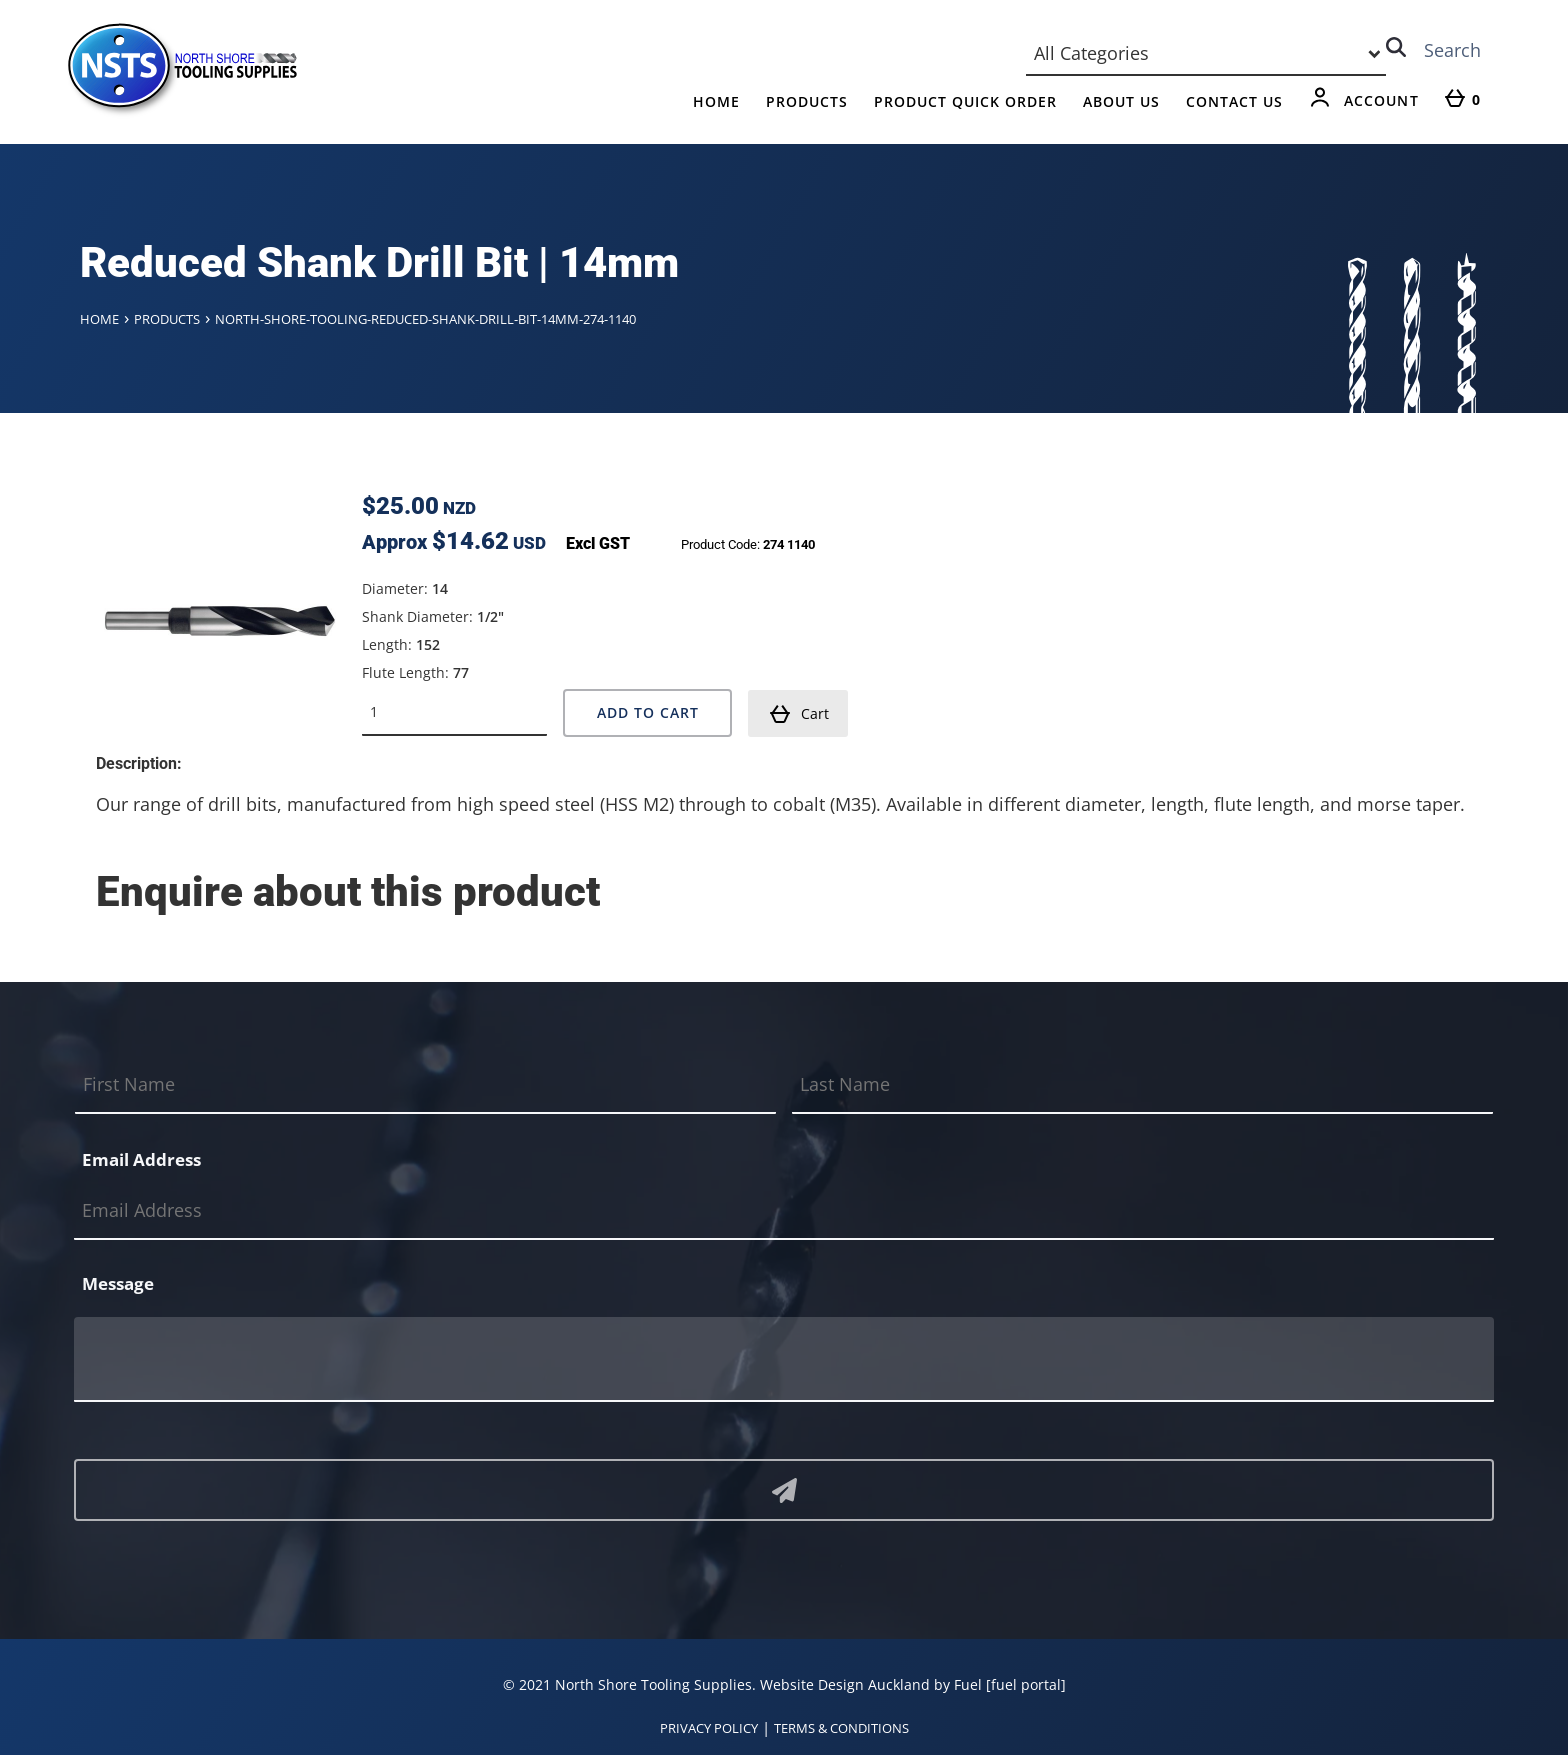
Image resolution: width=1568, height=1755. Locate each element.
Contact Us (1234, 101)
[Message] (784, 1359)
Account (1381, 100)
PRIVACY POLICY (709, 1728)
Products (807, 101)
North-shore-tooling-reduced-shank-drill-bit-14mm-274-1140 (425, 319)
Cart (799, 714)
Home (716, 101)
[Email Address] (784, 1211)
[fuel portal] (1026, 1684)
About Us (1121, 101)
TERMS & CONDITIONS (841, 1728)
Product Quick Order (965, 101)
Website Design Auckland (845, 1684)
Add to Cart (648, 712)
